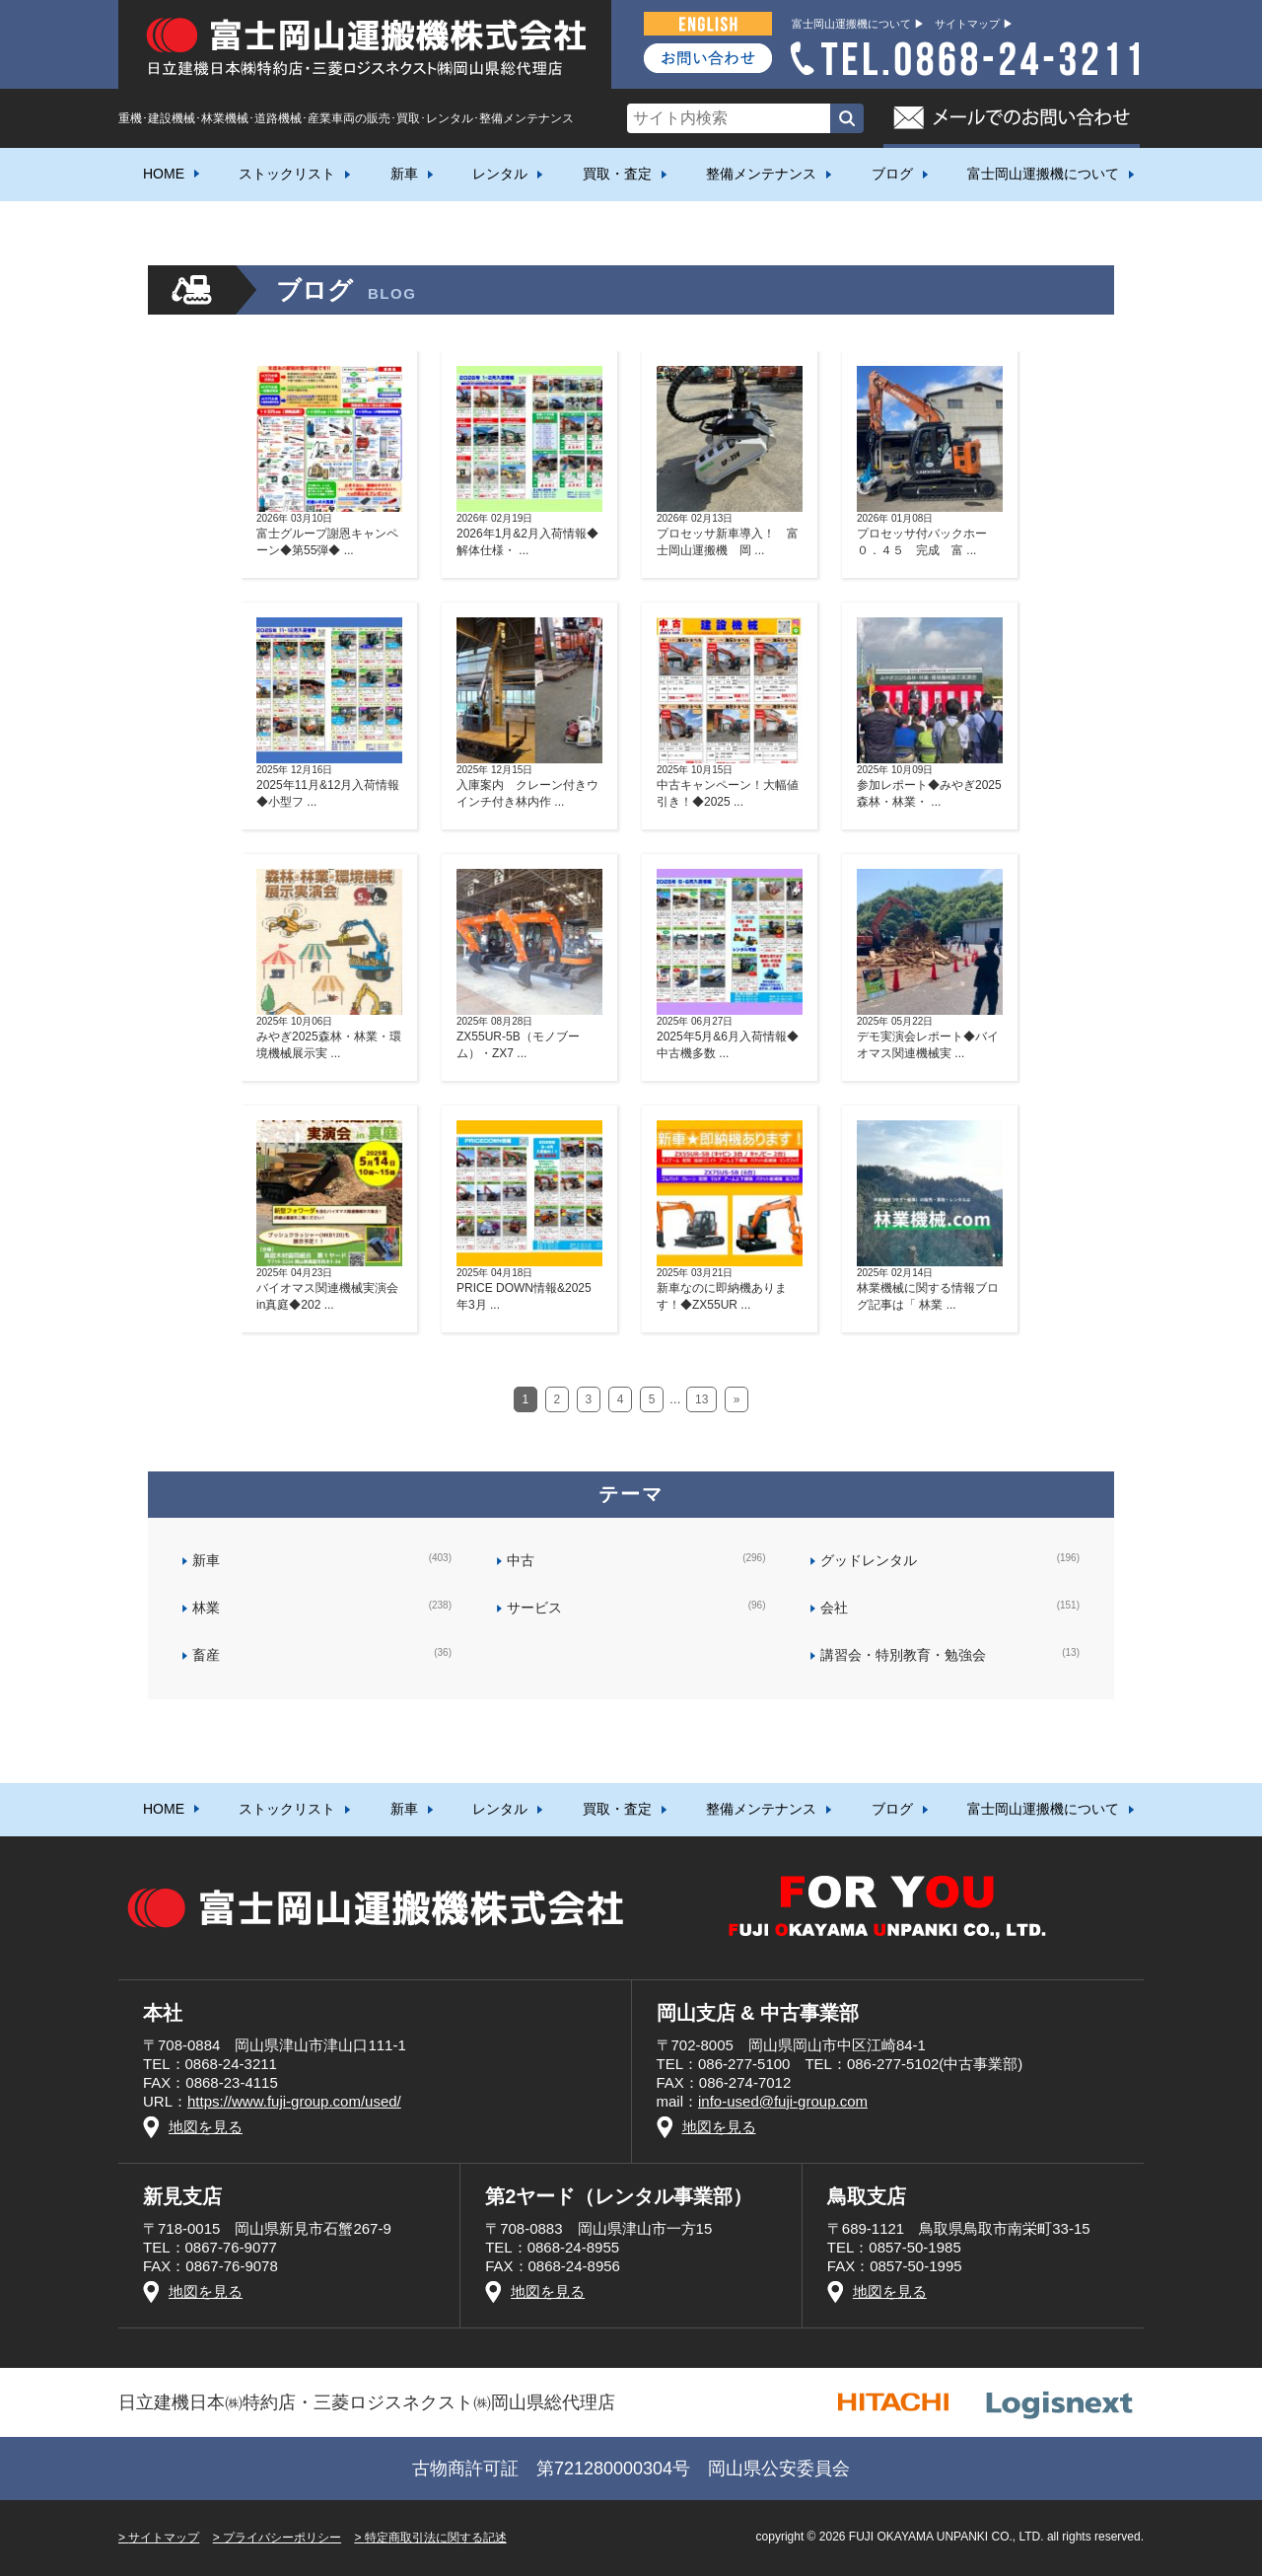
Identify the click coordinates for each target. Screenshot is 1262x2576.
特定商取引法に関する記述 (436, 2537)
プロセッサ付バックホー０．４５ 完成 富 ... (930, 534)
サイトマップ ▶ (974, 24)
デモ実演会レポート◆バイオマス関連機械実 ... (930, 1037)
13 (701, 1399)
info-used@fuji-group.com (783, 2101)
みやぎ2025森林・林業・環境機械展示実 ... (329, 1037)
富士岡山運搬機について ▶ (858, 24)
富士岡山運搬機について (1043, 173)
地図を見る (206, 2126)
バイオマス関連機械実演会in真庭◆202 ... (329, 1289)
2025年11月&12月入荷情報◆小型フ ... (329, 786)
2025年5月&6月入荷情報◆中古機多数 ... (730, 1037)
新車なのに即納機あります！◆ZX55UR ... (730, 1289)
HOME (163, 173)
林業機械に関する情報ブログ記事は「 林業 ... (930, 1289)
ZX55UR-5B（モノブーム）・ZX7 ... (529, 1037)
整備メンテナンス (761, 173)
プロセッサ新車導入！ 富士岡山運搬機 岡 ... (730, 534)
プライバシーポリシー (282, 2537)
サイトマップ (163, 2537)
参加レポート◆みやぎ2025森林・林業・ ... (930, 786)
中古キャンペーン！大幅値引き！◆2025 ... (730, 786)
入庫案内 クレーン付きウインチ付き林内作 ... (529, 786)
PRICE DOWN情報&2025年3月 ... (529, 1289)
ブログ (892, 173)
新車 (404, 173)
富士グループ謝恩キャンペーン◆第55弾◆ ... (329, 534)
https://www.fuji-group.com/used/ (294, 2101)
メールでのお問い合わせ (1011, 118)
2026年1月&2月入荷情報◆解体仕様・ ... (529, 534)
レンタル (499, 173)
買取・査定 (617, 173)
